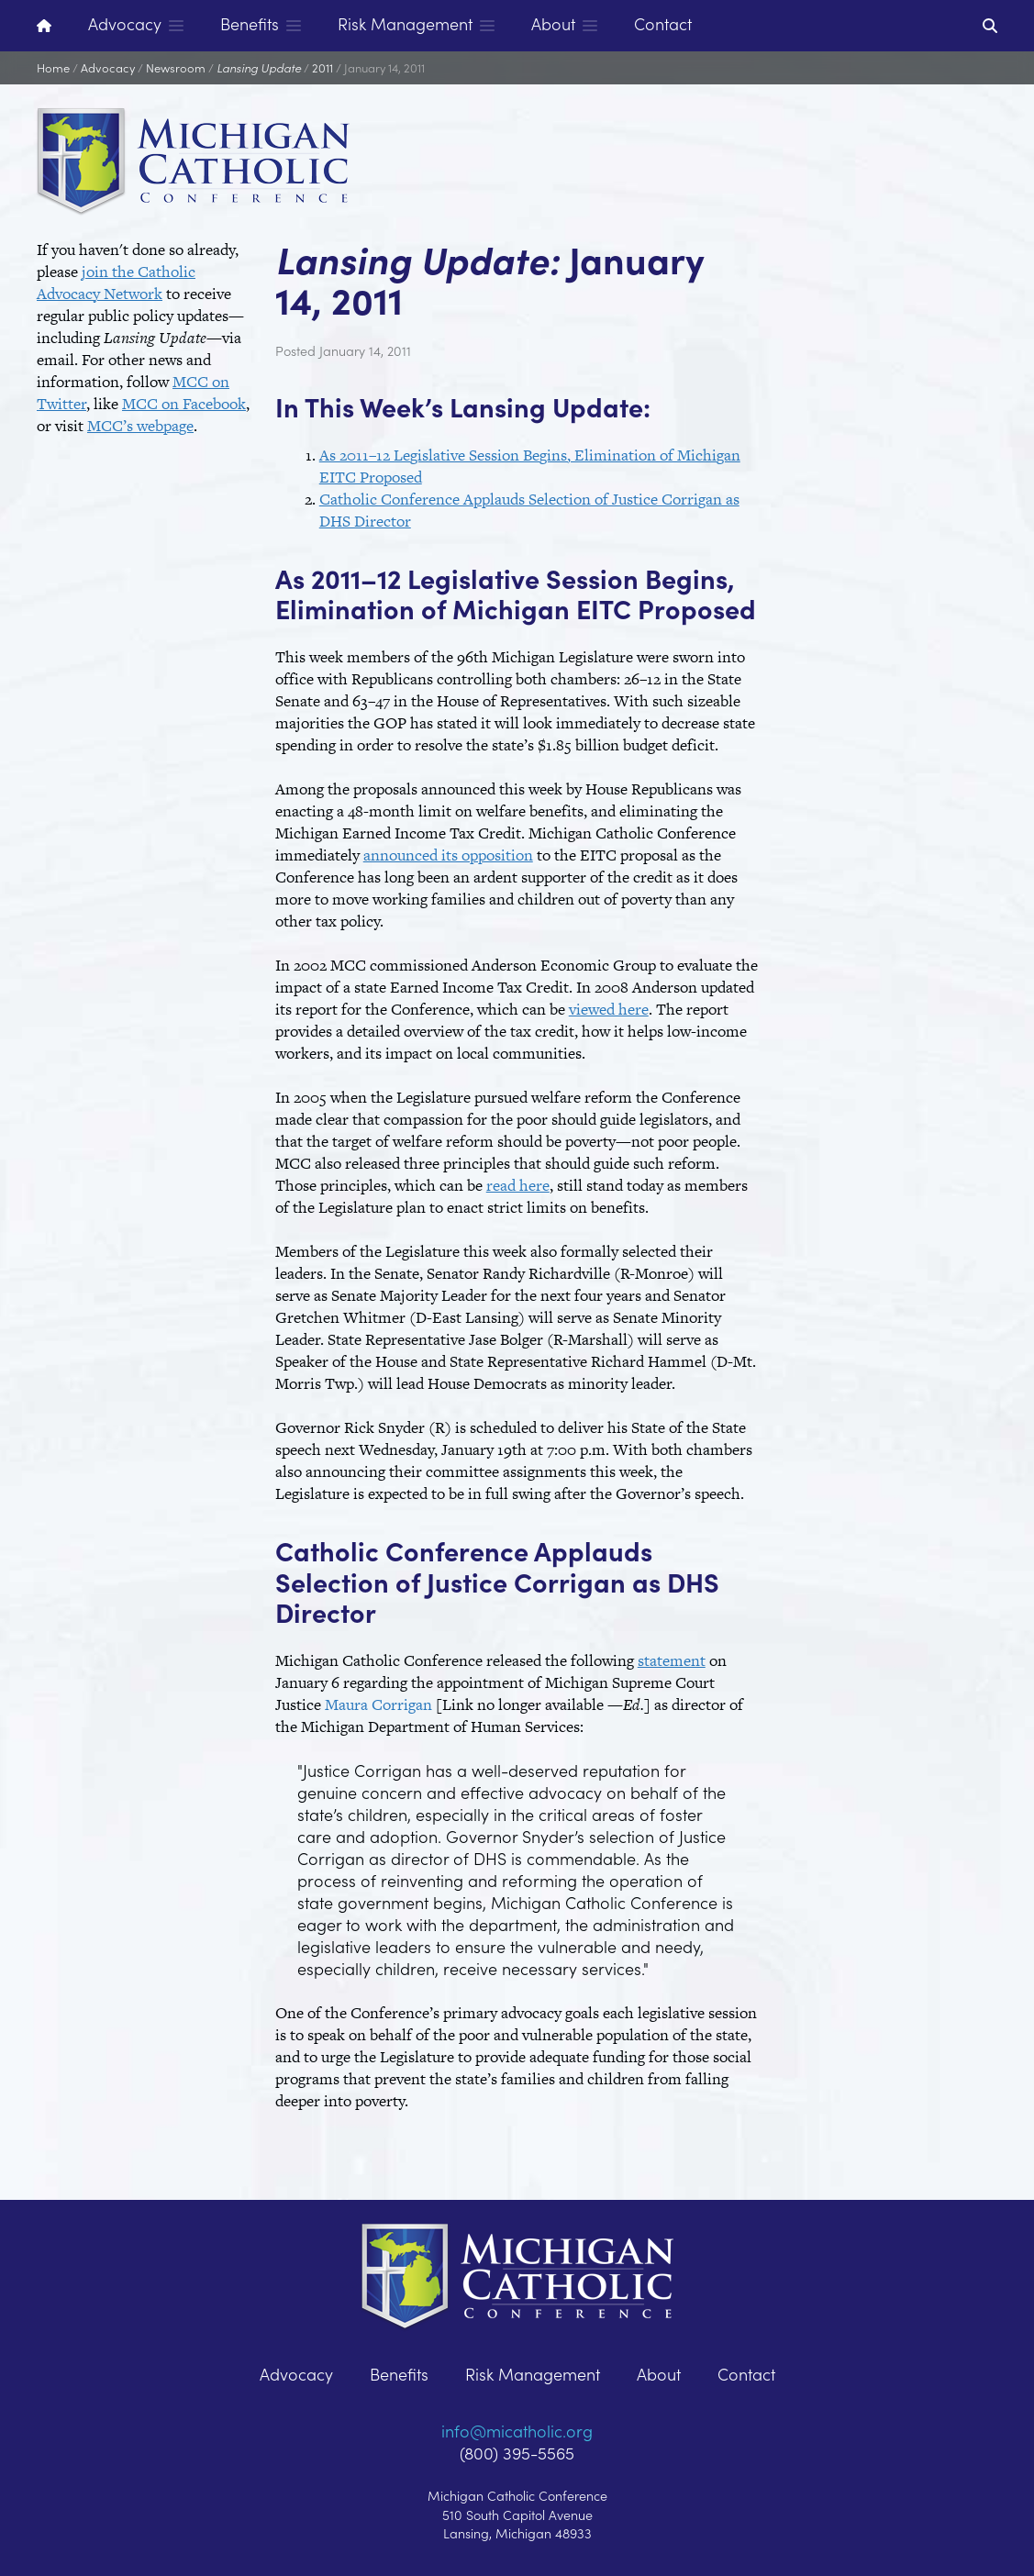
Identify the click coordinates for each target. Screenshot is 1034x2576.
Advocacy (108, 67)
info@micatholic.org (517, 2430)
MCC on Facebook (184, 404)
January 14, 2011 (384, 67)
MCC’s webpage (140, 426)
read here (518, 1185)
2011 (322, 67)
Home (53, 67)
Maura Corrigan (378, 1704)
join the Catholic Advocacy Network (116, 283)
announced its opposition (448, 855)
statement (672, 1660)
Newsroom (176, 67)
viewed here (609, 1009)
